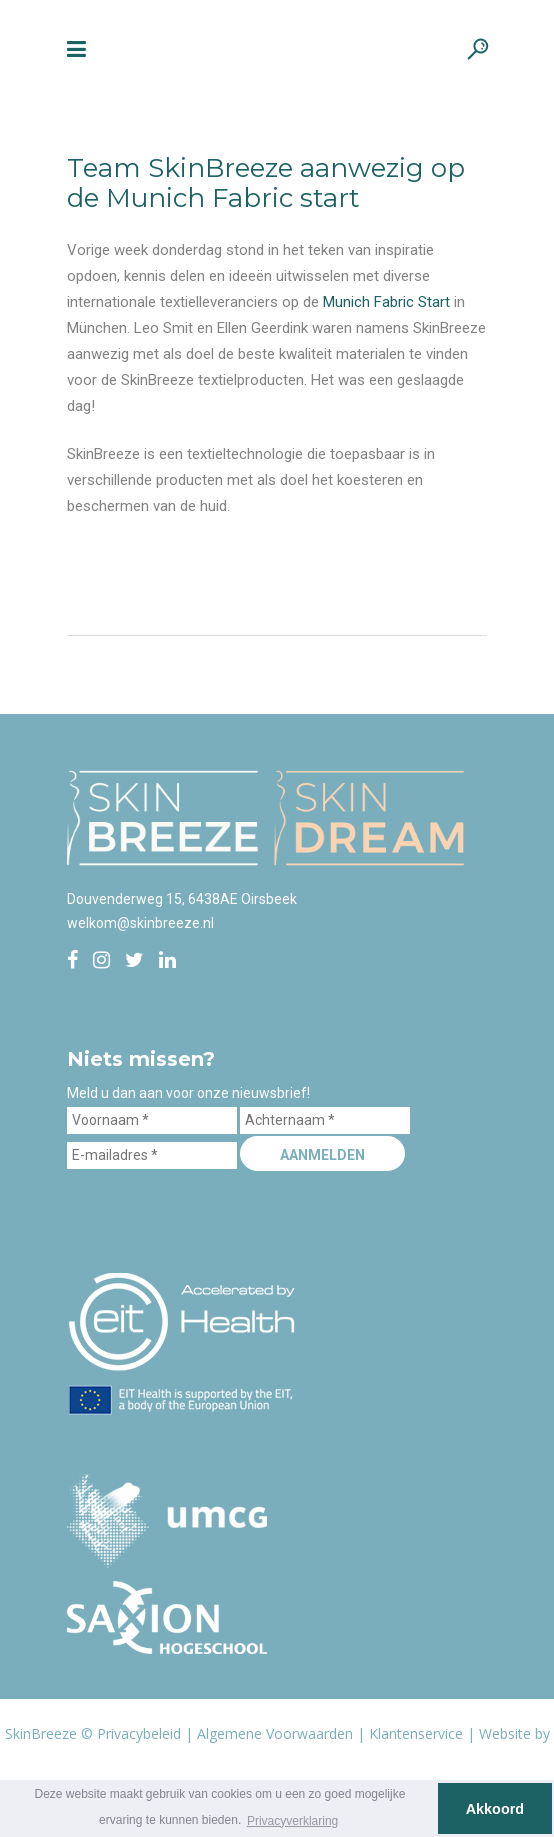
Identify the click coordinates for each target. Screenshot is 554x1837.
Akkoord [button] (495, 1809)
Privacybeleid (139, 1733)
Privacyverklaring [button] (292, 1821)
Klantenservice (416, 1733)
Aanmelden (322, 1155)
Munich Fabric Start (386, 302)
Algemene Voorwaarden (275, 1733)
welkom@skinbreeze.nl (140, 923)
